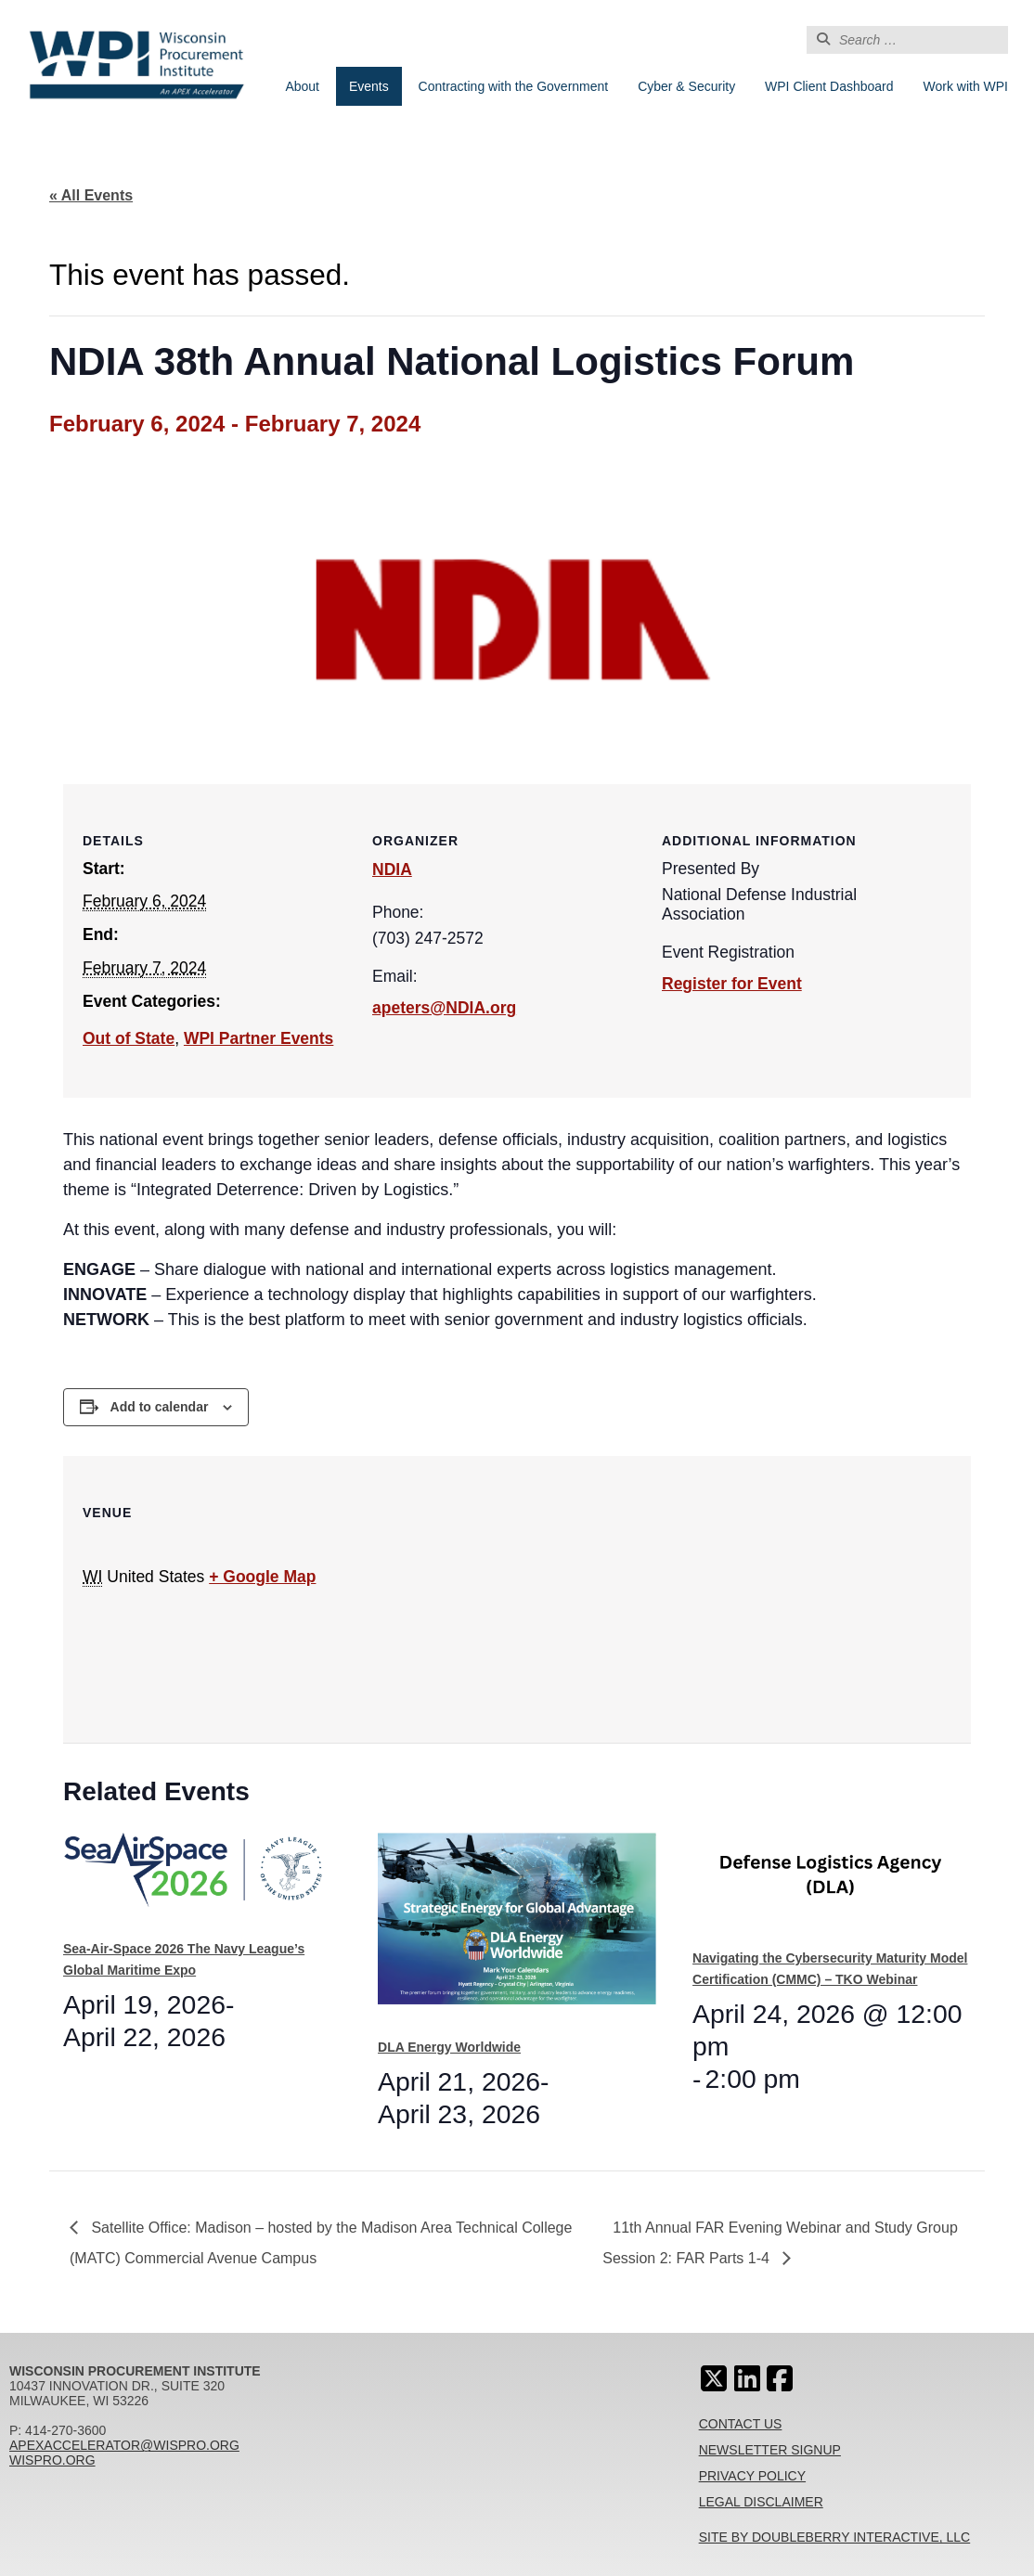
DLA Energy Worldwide (449, 2047)
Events (369, 86)
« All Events (91, 195)
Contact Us (740, 2423)
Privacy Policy (752, 2475)
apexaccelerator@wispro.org (124, 2445)
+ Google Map (262, 1576)
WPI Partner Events (258, 1038)
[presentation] (202, 1879)
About (302, 86)
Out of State (128, 1038)
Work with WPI (965, 86)
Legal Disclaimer (761, 2501)
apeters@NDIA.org (444, 1007)
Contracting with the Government (514, 86)
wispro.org (52, 2460)
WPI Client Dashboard (829, 86)
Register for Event (732, 983)
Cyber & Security (686, 86)
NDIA (392, 869)
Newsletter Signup (770, 2449)
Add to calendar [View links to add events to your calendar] (159, 1406)
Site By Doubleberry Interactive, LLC (835, 2537)
